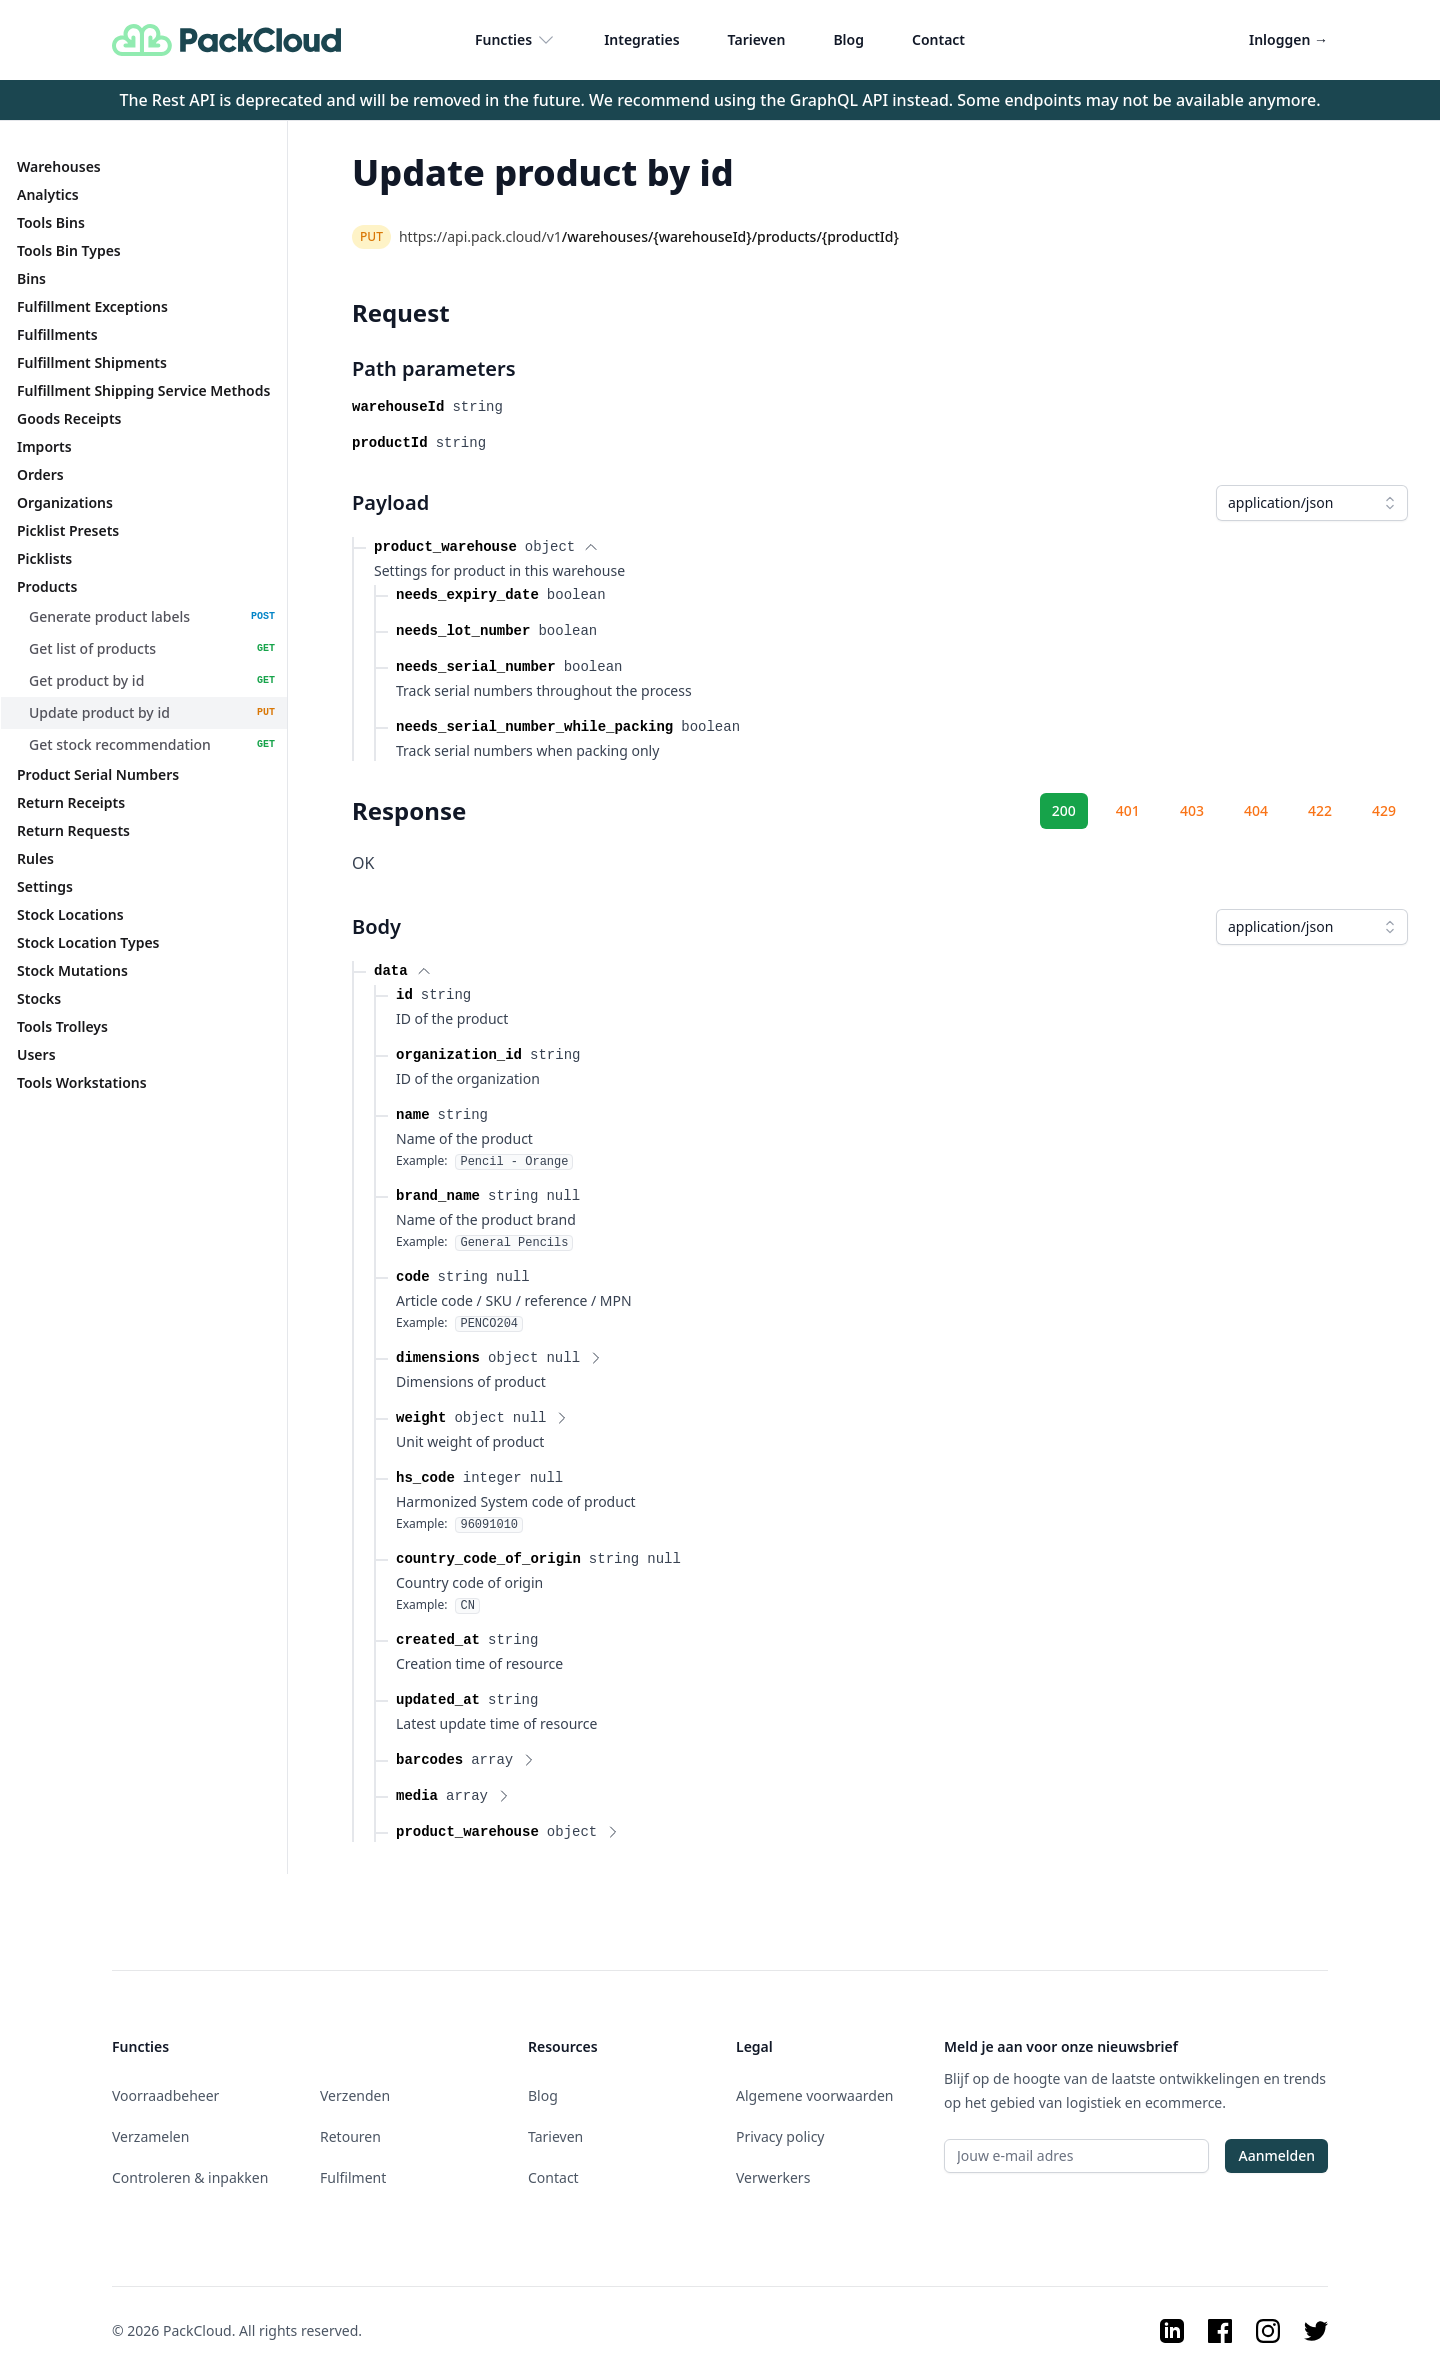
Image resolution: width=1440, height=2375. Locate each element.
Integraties (641, 39)
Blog (848, 39)
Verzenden (355, 2095)
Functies (515, 40)
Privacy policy (780, 2136)
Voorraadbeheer (165, 2095)
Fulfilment (353, 2177)
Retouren (350, 2136)
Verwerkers (773, 2177)
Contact (938, 39)
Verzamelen (150, 2136)
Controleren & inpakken (190, 2177)
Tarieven (757, 39)
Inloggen (1288, 39)
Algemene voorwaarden (814, 2095)
